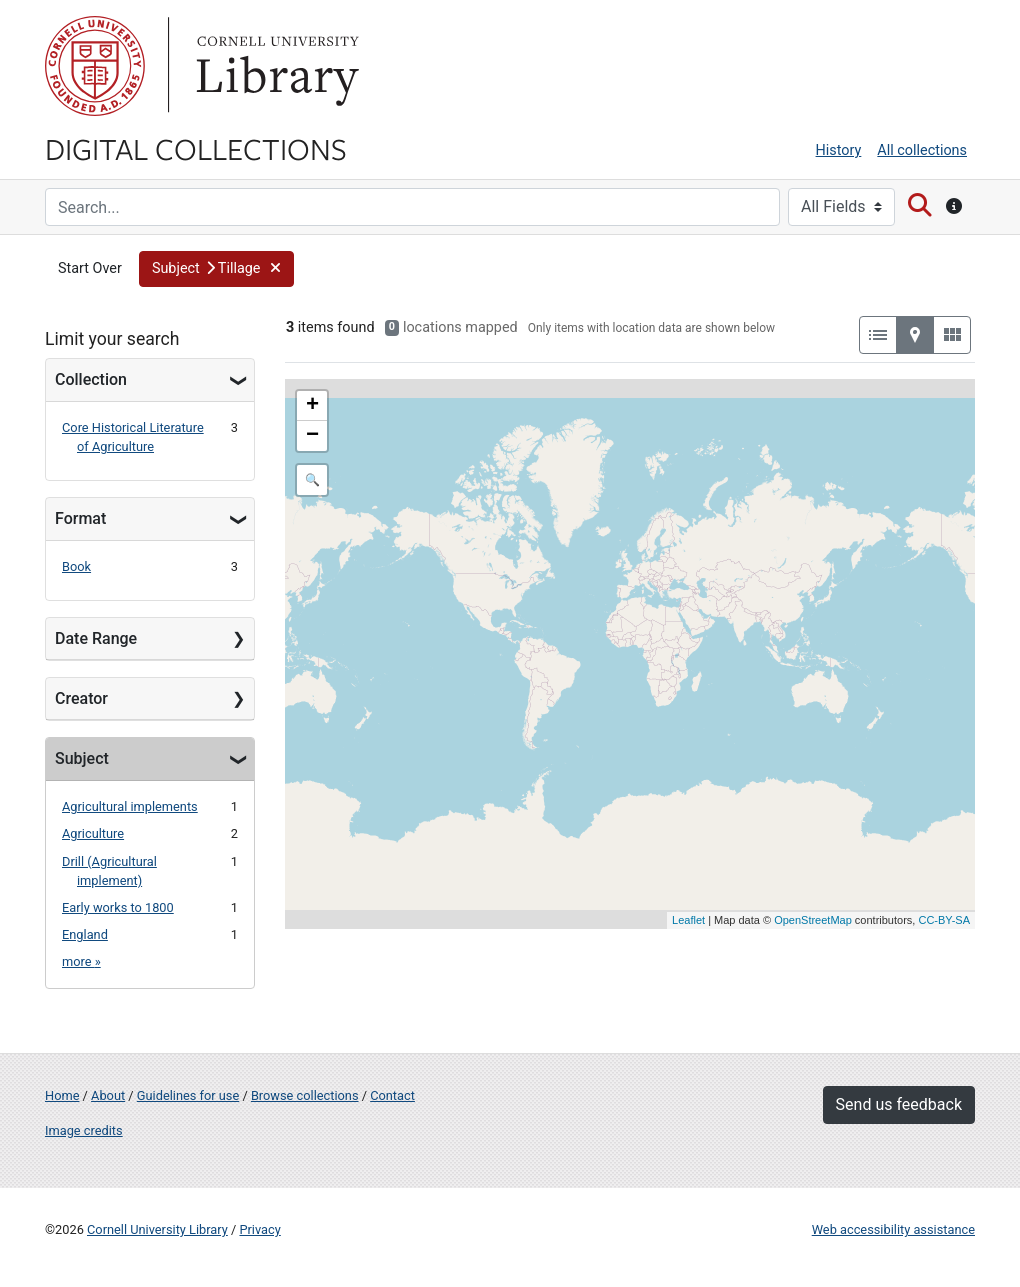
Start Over (90, 268)
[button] (216, 269)
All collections (922, 150)
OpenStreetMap (813, 920)
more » (81, 961)
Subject (82, 758)
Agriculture (93, 833)
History (839, 150)
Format (80, 518)
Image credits (84, 1130)
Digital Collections (196, 148)
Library (275, 66)
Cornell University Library (157, 1229)
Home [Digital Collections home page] (62, 1095)
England (85, 934)
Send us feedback (899, 1104)
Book (76, 566)
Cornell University (95, 66)
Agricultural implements (130, 806)
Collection (91, 379)
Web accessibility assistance (893, 1229)
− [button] (312, 436)
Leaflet (688, 920)
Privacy (259, 1229)
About (108, 1095)
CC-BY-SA (944, 920)
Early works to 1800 (118, 907)
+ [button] (312, 406)
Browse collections (305, 1095)
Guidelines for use (188, 1095)
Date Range (96, 638)
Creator (81, 698)
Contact (392, 1095)
